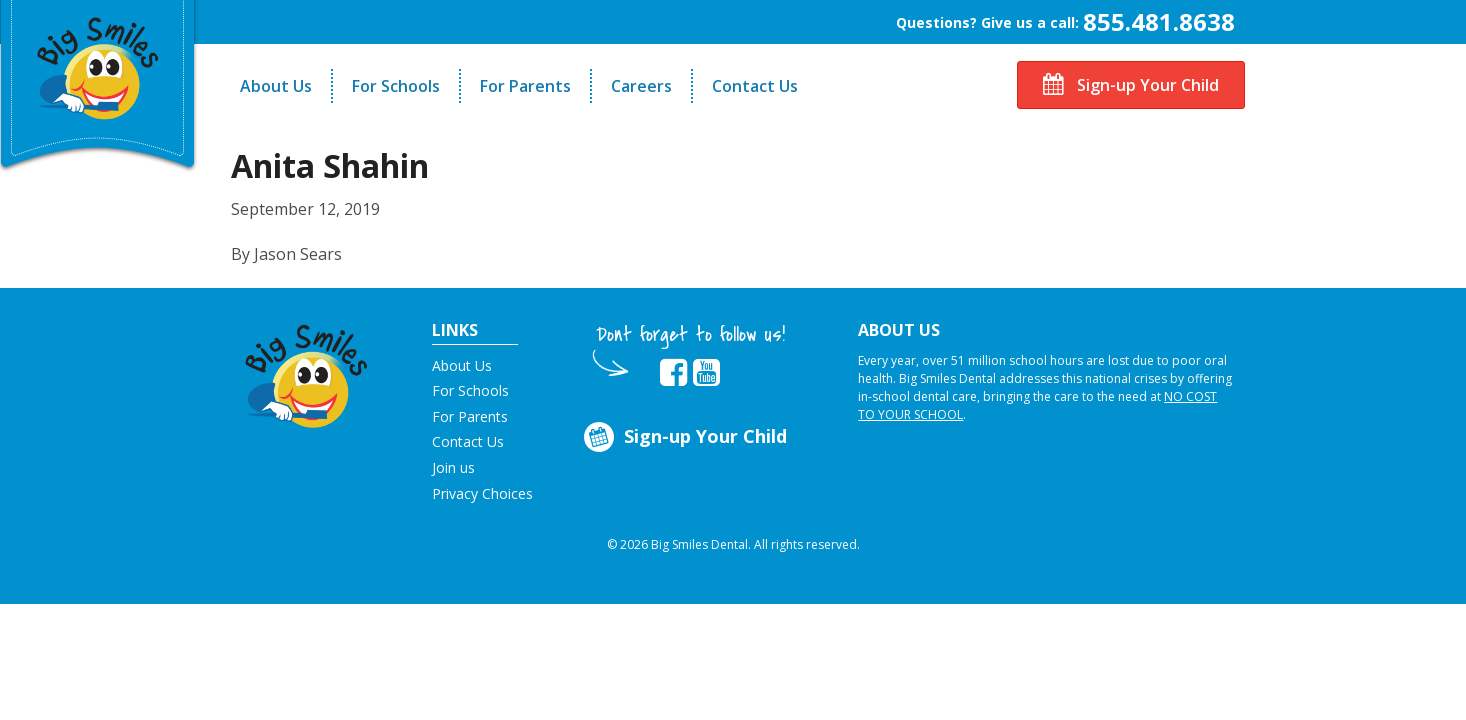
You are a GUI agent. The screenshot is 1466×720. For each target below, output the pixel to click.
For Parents (525, 86)
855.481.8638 (1159, 21)
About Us (276, 86)
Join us (453, 467)
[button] (306, 371)
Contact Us (755, 86)
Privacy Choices (482, 493)
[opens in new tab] (673, 373)
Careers (641, 86)
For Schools (396, 86)
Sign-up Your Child (1131, 85)
